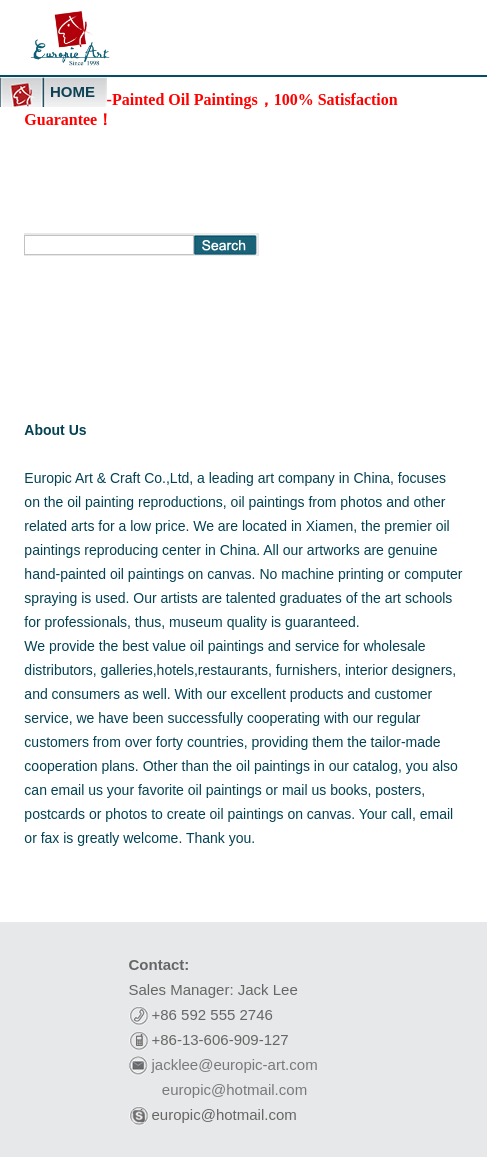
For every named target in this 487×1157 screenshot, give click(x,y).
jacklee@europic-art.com (235, 1064)
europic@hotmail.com (234, 1089)
